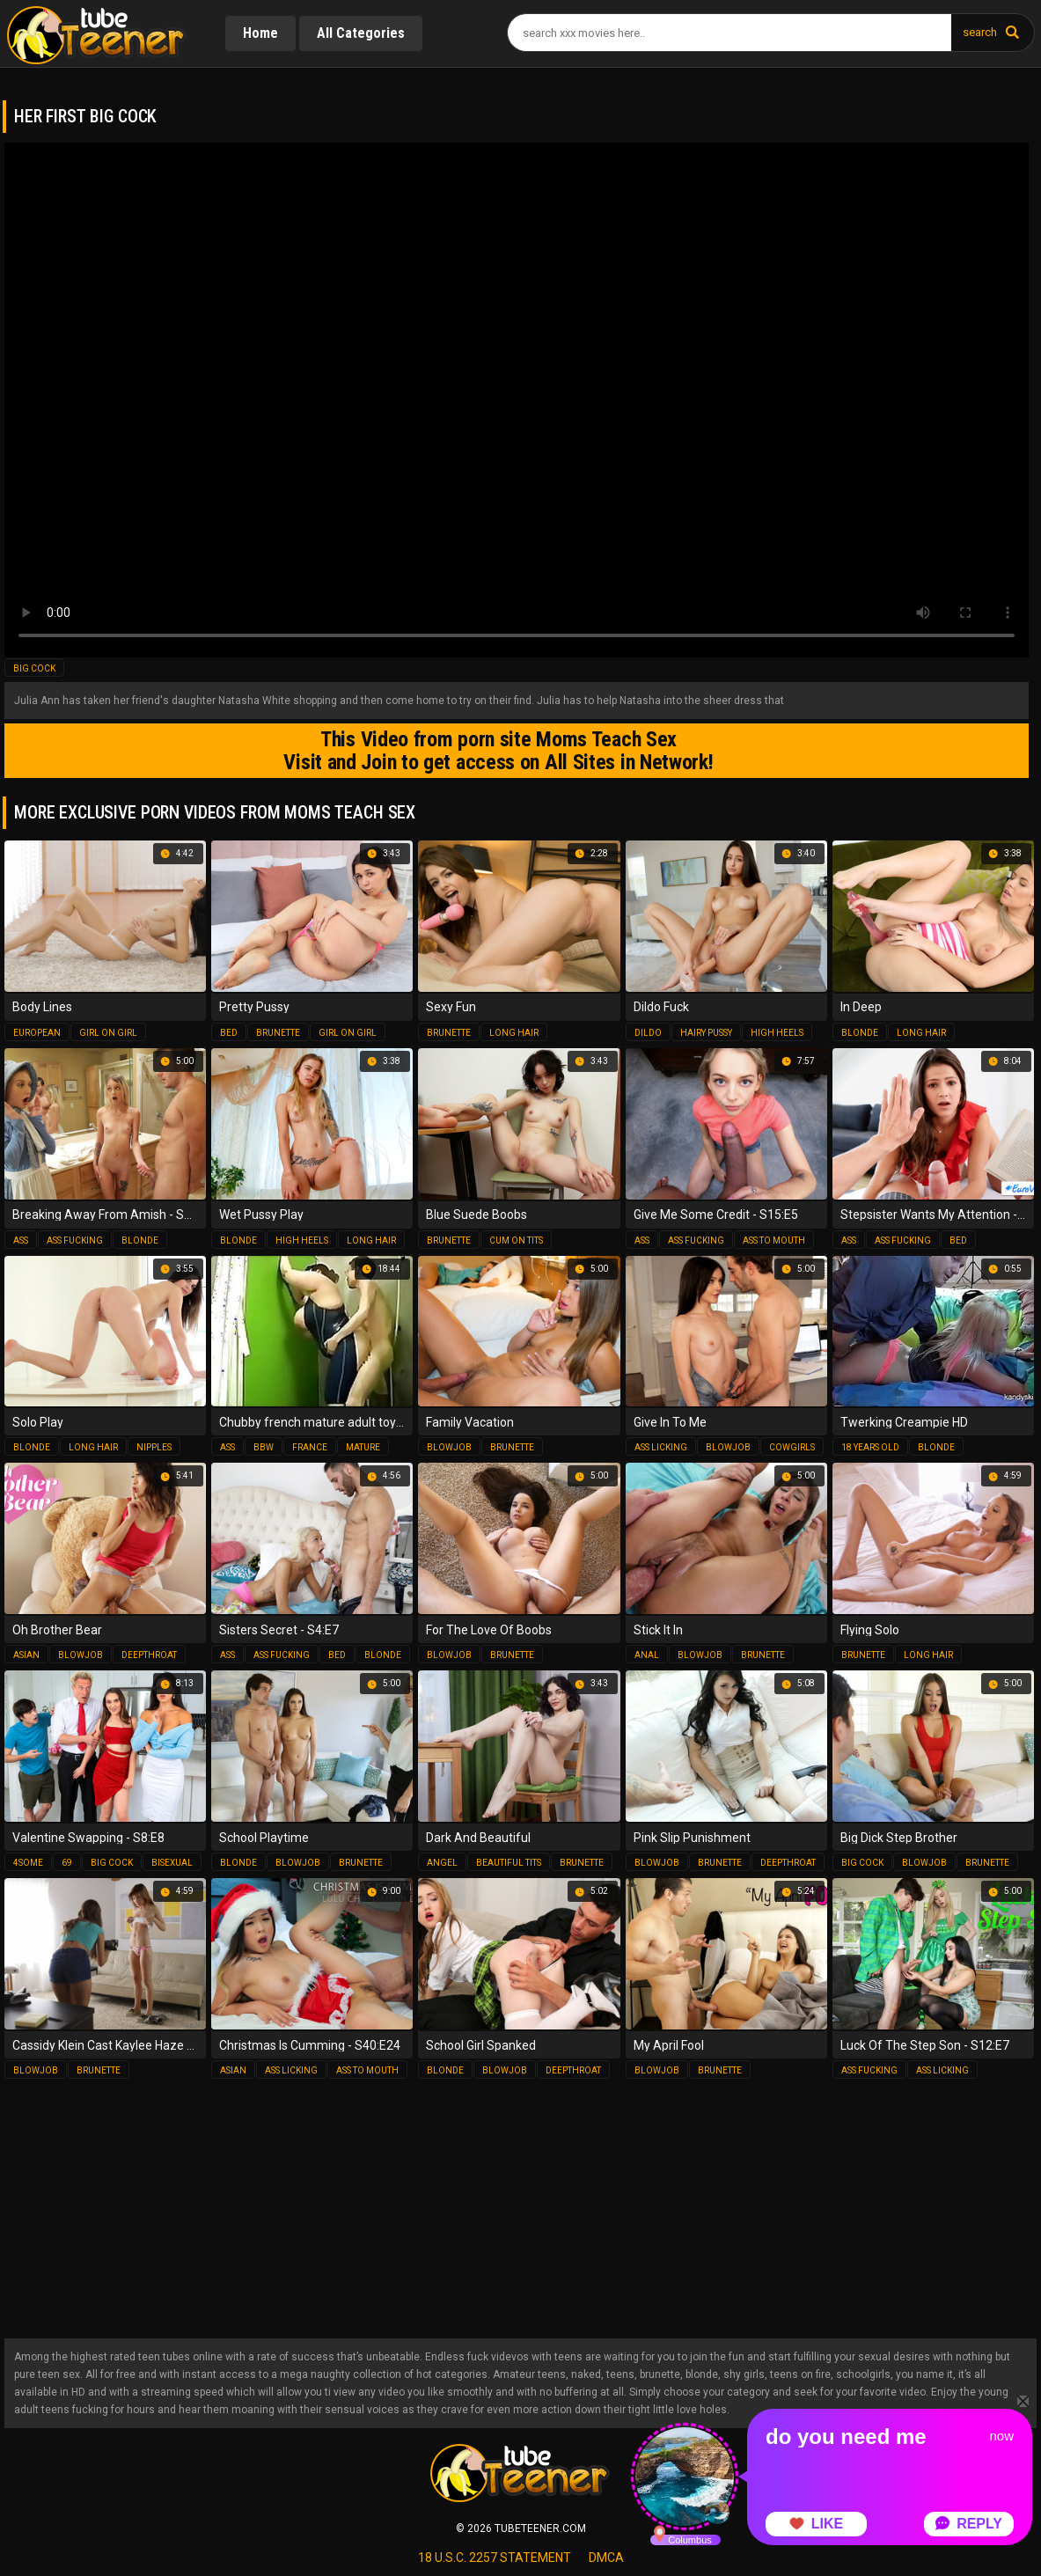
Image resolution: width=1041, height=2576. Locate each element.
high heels (777, 1033)
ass (20, 1240)
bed (229, 1033)
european (37, 1033)
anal (646, 1655)
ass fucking (75, 1240)
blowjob (449, 1447)
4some (28, 1863)
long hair (514, 1033)
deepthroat (149, 1655)
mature (363, 1447)
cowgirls (792, 1447)
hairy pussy (706, 1033)
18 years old (870, 1447)
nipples (154, 1447)
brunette (278, 1033)
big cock (34, 668)
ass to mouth (774, 1240)
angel (442, 1863)
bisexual (172, 1863)
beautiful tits (508, 1863)
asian (26, 1655)
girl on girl (108, 1033)
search (980, 32)
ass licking (660, 1447)
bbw (263, 1447)
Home (260, 33)
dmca (606, 2557)
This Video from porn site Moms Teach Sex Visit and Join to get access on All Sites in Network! (498, 750)
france (309, 1447)
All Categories (361, 33)
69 (67, 1863)
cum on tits (516, 1240)
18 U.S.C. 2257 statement (494, 2557)
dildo (648, 1033)
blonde (859, 1033)
